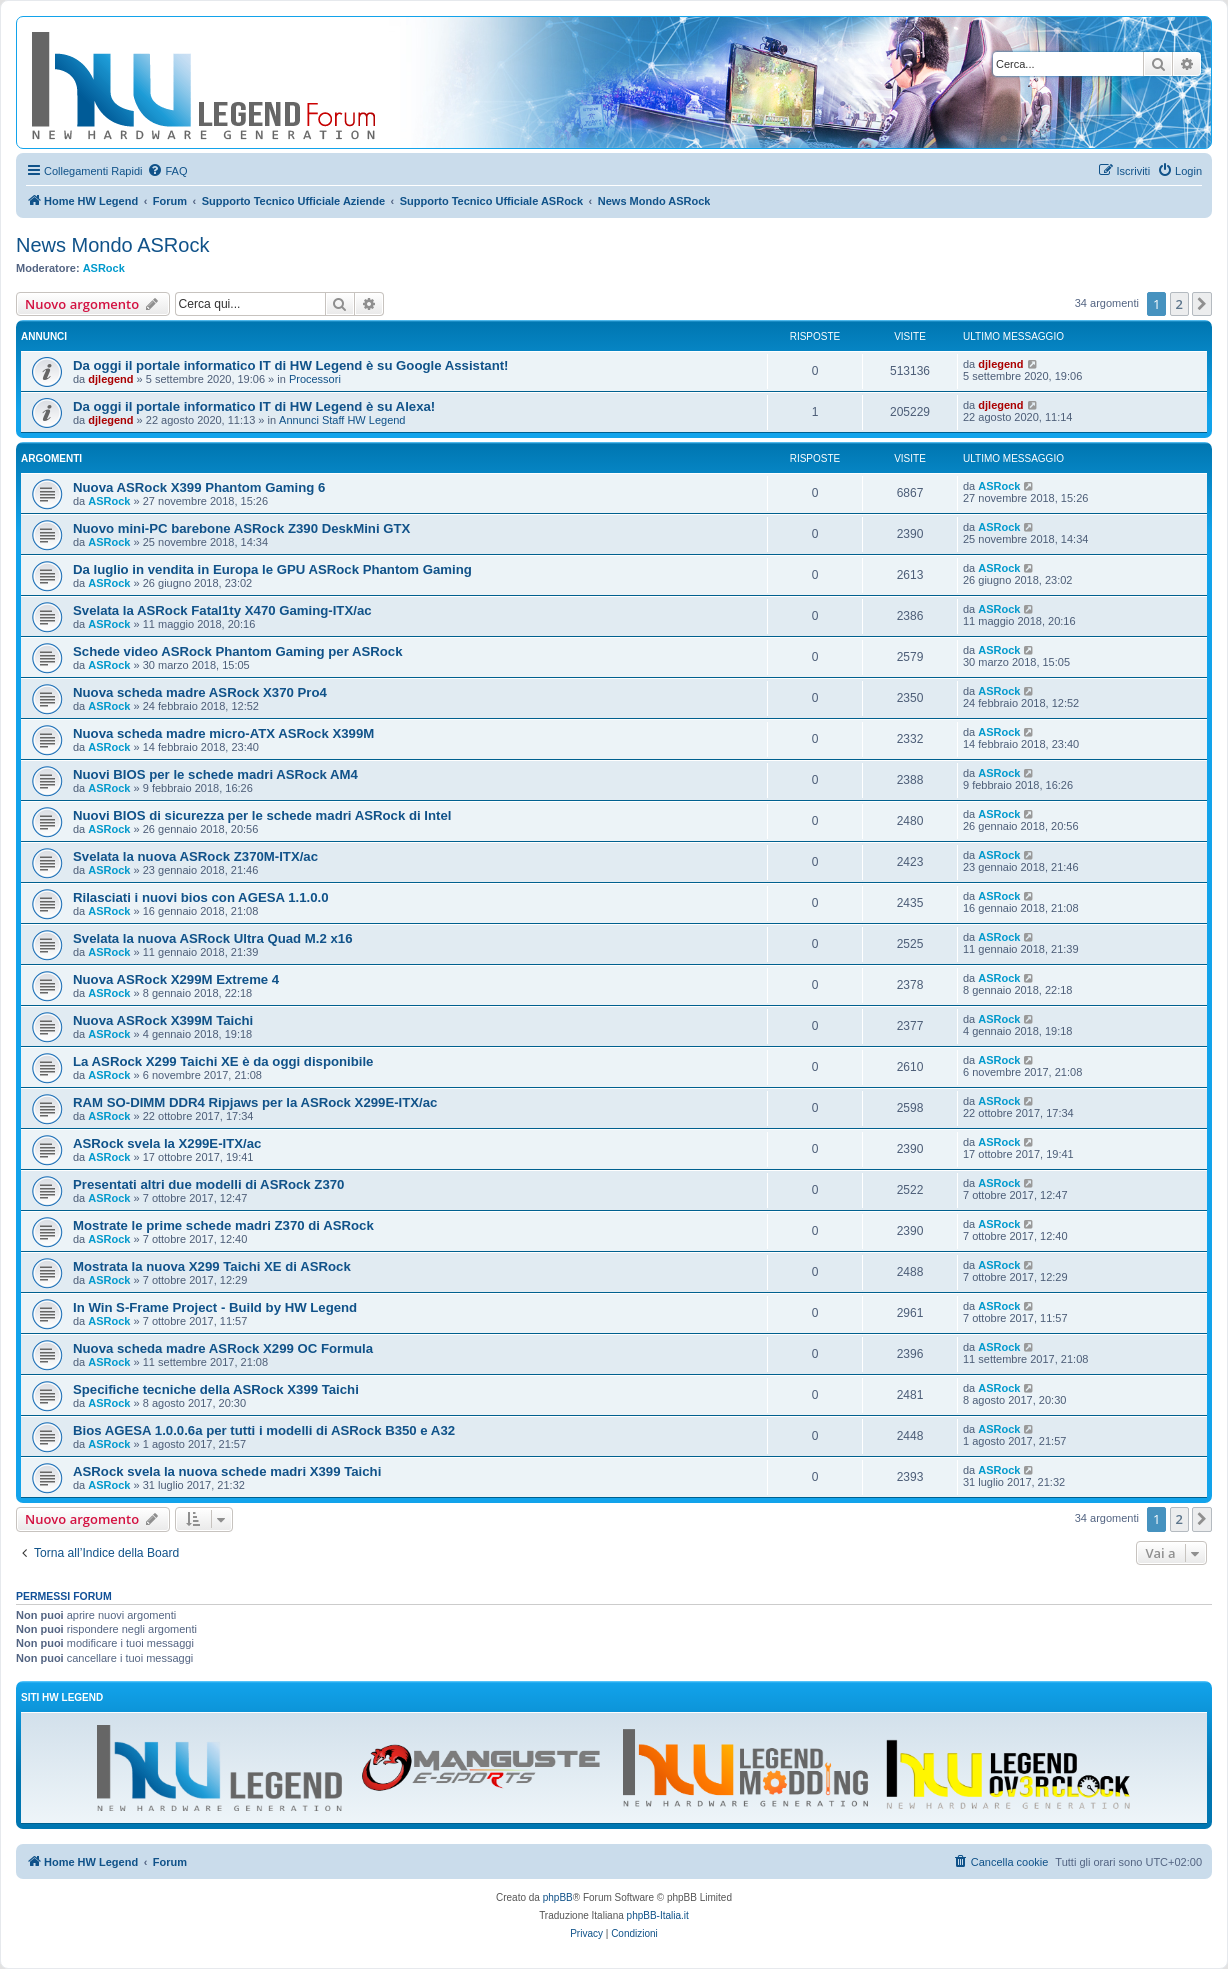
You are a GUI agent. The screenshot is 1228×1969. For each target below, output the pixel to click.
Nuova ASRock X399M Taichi (163, 1020)
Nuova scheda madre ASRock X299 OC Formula (223, 1348)
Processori (315, 379)
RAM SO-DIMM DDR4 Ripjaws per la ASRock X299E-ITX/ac (255, 1102)
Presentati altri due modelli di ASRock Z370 (208, 1184)
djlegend (110, 379)
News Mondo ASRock (112, 245)
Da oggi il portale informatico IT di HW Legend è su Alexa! (254, 406)
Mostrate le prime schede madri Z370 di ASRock (223, 1225)
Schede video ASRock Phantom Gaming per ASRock (238, 651)
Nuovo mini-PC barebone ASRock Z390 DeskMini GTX (241, 528)
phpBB (558, 1897)
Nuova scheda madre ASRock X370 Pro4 (200, 692)
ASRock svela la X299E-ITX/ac (167, 1143)
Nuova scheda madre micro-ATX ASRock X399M (223, 733)
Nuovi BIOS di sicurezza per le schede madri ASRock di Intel (262, 815)
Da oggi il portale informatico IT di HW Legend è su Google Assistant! (290, 365)
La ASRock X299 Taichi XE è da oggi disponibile (223, 1061)
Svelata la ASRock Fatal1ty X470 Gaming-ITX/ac (222, 610)
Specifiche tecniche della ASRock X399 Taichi (216, 1389)
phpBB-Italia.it (658, 1915)
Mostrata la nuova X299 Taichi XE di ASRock (212, 1266)
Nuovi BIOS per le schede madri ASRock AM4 (215, 774)
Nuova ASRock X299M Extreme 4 (176, 979)
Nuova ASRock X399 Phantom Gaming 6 (199, 487)
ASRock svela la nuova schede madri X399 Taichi (227, 1471)
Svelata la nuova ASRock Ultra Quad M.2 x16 (212, 938)
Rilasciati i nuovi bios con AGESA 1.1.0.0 (201, 897)
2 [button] (1179, 304)
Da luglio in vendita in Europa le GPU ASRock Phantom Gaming (272, 569)
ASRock (104, 268)
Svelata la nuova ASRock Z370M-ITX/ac (195, 856)
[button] (1202, 304)
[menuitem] (167, 171)
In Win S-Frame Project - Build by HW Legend (215, 1307)
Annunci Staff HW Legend (342, 420)
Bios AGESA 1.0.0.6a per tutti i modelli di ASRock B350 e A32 (264, 1430)
